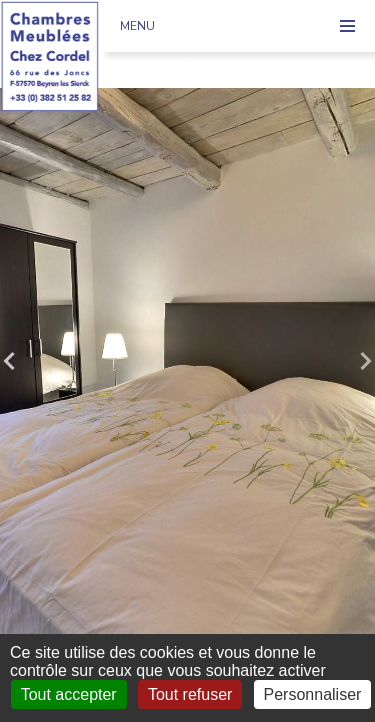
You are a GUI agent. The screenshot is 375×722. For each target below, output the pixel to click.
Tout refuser (190, 694)
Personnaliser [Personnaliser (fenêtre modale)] (313, 694)
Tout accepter (69, 694)
